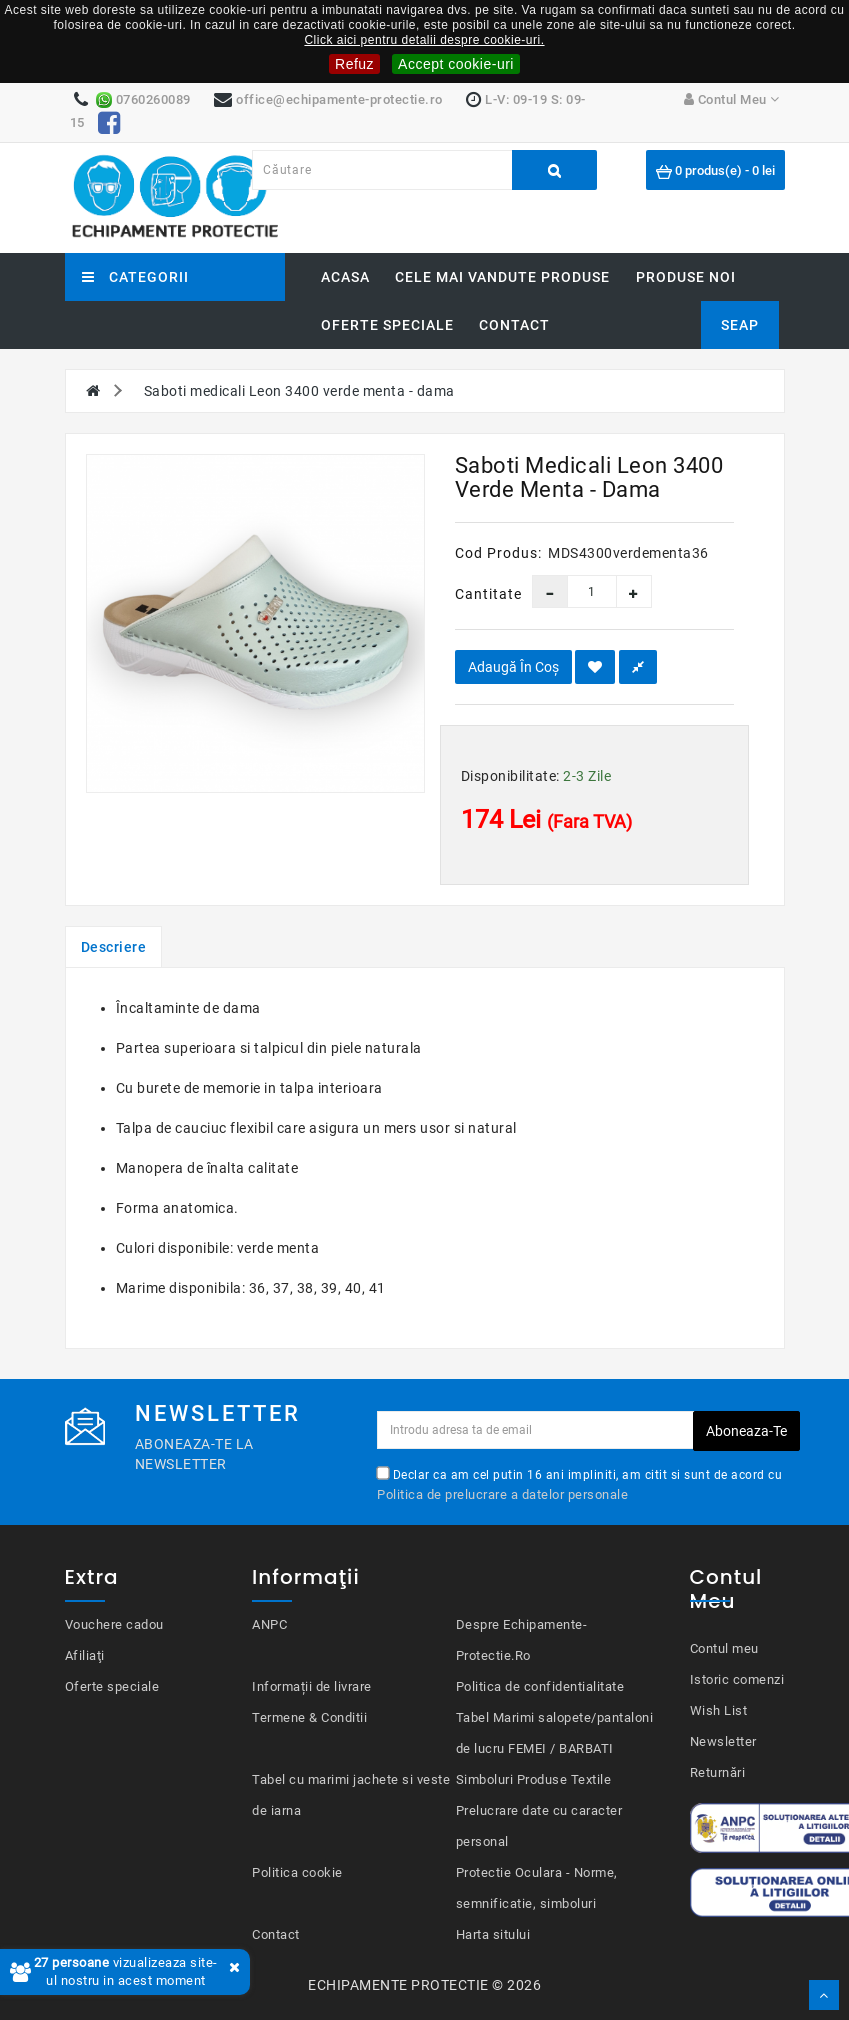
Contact (514, 325)
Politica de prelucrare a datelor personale (502, 1494)
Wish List (719, 1710)
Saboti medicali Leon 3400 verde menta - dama (299, 391)
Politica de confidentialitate (540, 1686)
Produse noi (686, 277)
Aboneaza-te (746, 1431)
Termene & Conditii (309, 1717)
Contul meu (724, 1648)
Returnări (718, 1772)
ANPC (269, 1624)
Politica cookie (297, 1872)
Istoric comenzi (737, 1679)
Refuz (354, 64)
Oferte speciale (387, 325)
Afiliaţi (85, 1655)
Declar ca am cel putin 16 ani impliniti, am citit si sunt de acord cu (579, 1484)
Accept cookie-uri (456, 64)
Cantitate (478, 594)
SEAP (740, 325)
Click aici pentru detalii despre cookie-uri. (424, 40)
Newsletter (723, 1741)
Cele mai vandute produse (502, 277)
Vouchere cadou (114, 1624)
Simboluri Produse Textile (534, 1779)
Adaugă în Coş (513, 667)
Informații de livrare (312, 1686)
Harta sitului (493, 1934)
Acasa (345, 277)
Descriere (114, 947)
